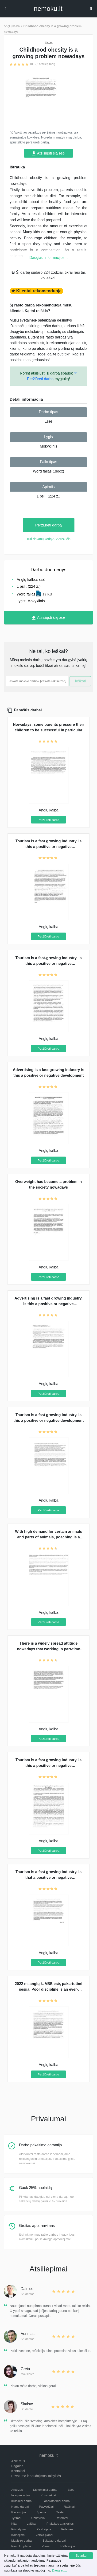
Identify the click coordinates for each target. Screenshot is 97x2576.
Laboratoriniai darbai (56, 2501)
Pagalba (17, 2466)
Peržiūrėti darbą (48, 525)
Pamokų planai (21, 2546)
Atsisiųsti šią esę (48, 153)
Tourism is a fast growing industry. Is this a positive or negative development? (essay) (48, 1765)
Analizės (17, 2489)
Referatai (62, 2518)
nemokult (48, 9)
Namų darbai (20, 2506)
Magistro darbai (21, 2540)
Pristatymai (18, 2529)
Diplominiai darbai (45, 2489)
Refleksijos (67, 2546)
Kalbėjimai (18, 2535)
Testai (60, 2512)
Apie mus (18, 2461)
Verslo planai (44, 2535)
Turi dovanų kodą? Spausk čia (49, 539)
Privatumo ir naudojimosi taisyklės (36, 2476)
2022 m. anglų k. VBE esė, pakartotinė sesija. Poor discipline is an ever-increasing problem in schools (48, 1989)
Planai (46, 2546)
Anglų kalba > (13, 26)
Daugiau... (59, 2570)
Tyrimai (16, 2518)
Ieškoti (80, 681)
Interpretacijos (21, 2495)
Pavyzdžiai (46, 2506)
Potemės (67, 2529)
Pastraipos (44, 2529)
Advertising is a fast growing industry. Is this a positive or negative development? (49, 1304)
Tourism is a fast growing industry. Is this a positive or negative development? (48, 846)
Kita (13, 2523)
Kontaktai (18, 2471)
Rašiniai (69, 2506)
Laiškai (31, 2523)
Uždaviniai (38, 2518)
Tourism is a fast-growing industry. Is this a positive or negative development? (48, 963)
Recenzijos (18, 2512)
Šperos (41, 2512)
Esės (48, 421)
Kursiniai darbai (21, 2501)
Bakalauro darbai (54, 2540)
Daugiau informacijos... (48, 258)
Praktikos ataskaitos (60, 2523)
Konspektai (48, 2495)
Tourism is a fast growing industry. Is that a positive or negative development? (48, 1877)
